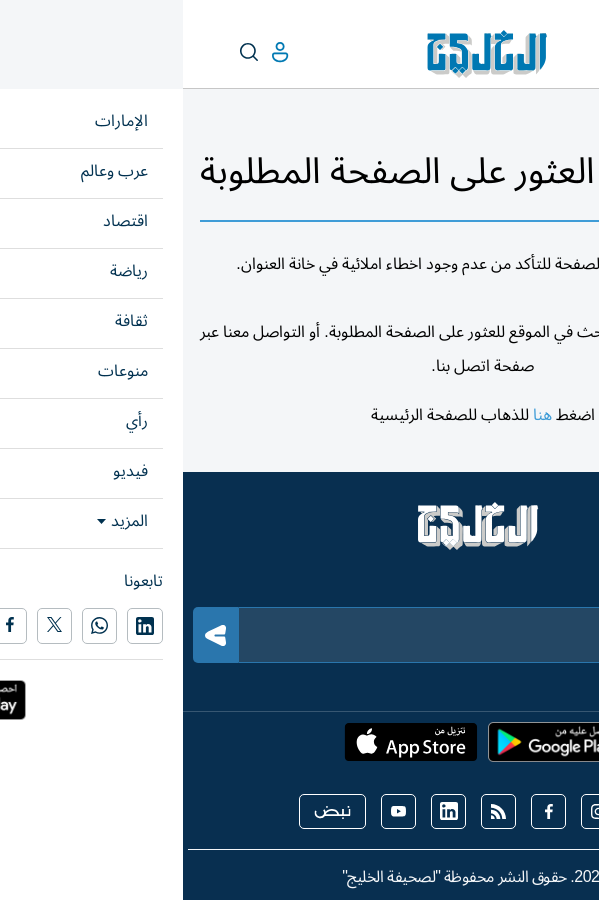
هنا (359, 415)
